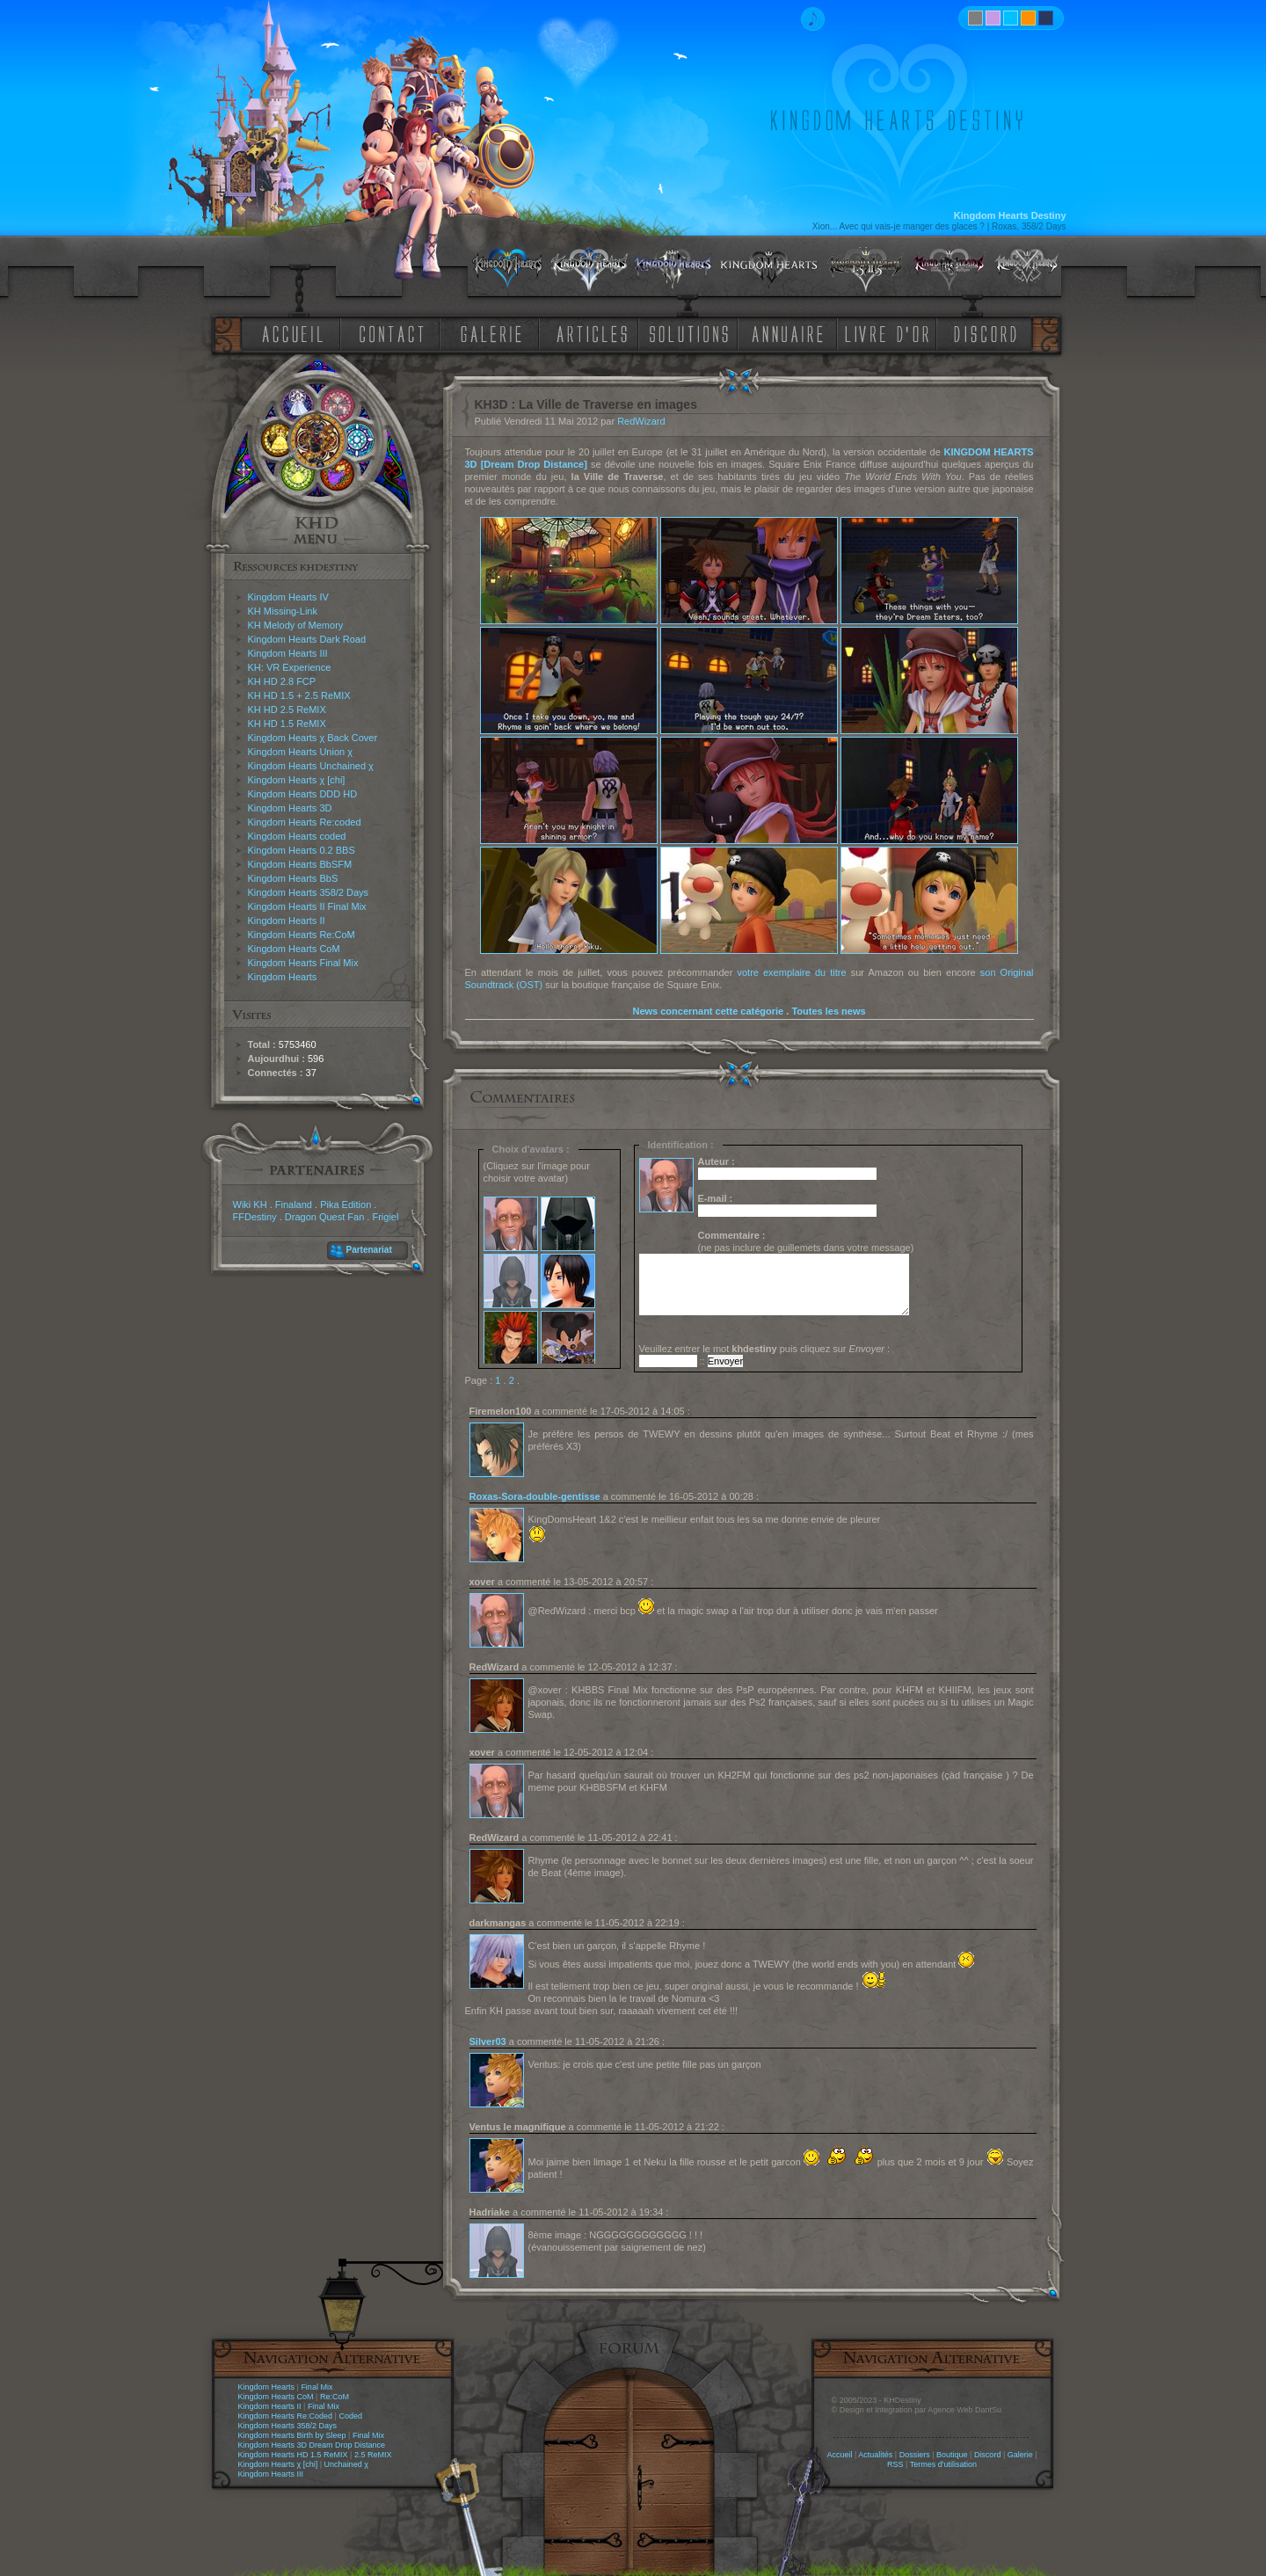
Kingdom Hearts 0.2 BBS (301, 850)
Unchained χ (346, 2464)
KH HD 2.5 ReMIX (287, 709)
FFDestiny (255, 1217)
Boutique (952, 2454)
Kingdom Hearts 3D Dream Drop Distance (312, 2445)
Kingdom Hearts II (286, 920)
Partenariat (369, 1250)
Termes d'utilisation (943, 2464)
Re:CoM (334, 2396)
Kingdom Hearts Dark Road (307, 639)
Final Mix (316, 2387)
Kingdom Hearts (282, 976)
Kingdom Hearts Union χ (300, 751)
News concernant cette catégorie (707, 1011)
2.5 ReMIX (373, 2454)
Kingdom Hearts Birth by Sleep (292, 2435)
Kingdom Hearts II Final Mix (307, 906)
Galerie (1020, 2454)
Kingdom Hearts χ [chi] (297, 780)
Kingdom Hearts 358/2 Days (308, 892)
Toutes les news (828, 1011)
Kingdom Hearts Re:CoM (301, 934)
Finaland (293, 1204)
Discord (987, 2454)
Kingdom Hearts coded (297, 836)
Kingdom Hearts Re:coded (304, 822)
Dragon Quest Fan (325, 1217)
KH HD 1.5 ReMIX (287, 723)
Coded (350, 2416)
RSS (895, 2464)
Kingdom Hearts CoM (294, 948)
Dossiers (914, 2454)
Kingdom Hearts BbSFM (300, 864)
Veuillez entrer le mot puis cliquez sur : (765, 1348)
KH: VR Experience (289, 667)
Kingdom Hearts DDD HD (303, 794)
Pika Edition (345, 1204)
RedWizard (641, 421)
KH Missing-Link (282, 611)
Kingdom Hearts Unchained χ (311, 765)
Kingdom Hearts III (288, 653)
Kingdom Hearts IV (288, 597)
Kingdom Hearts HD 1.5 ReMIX (293, 2454)
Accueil (839, 2454)
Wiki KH (250, 1204)
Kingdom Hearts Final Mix (303, 962)
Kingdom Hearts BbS (293, 878)
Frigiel (385, 1217)
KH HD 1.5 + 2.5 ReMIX (299, 695)
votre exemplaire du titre (791, 972)
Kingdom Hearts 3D (290, 808)
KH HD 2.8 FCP (282, 681)
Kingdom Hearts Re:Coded (285, 2416)
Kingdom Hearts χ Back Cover (313, 737)
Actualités (875, 2454)
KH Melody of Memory (296, 625)
